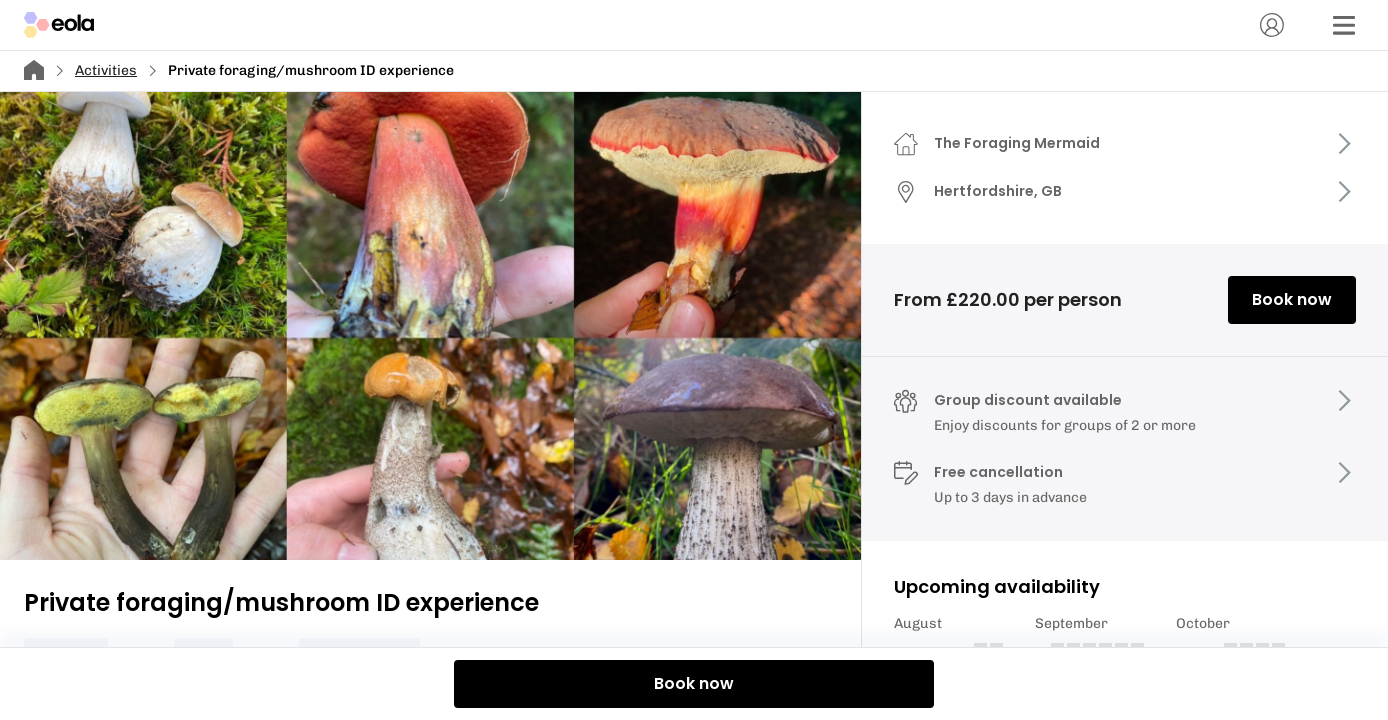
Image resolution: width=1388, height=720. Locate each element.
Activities (106, 70)
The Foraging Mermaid (1017, 143)
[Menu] (1344, 25)
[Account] (1272, 25)
